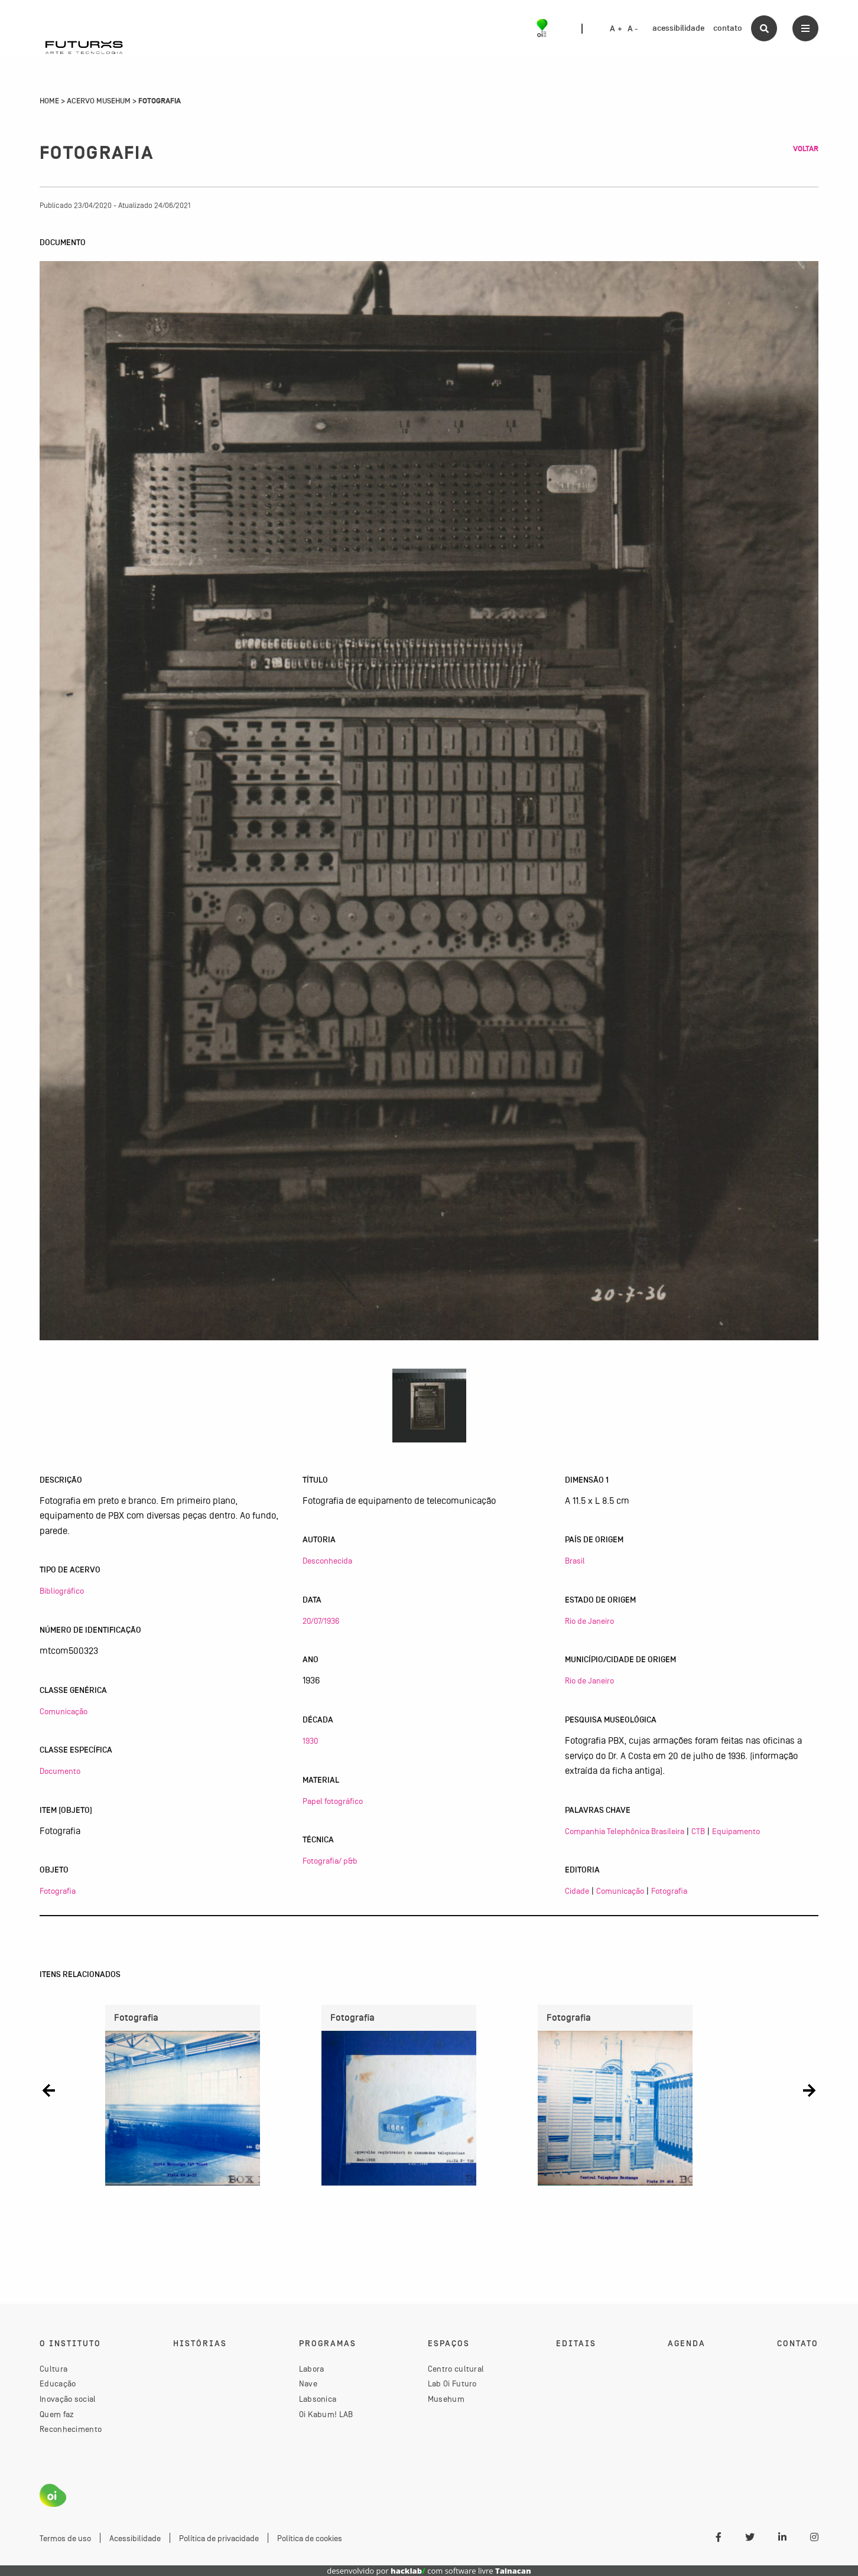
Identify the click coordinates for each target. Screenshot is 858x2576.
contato (727, 28)
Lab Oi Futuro (452, 2383)
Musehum (446, 2399)
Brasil (575, 1560)
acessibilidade (678, 28)
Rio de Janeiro (589, 1621)
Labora (311, 2368)
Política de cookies (309, 2538)
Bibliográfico (62, 1590)
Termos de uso (65, 2538)
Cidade (577, 1891)
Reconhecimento (71, 2429)
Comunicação (63, 1711)
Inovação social (68, 2399)
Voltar (805, 149)
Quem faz (57, 2414)
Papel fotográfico (333, 1801)
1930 (310, 1740)
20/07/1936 (321, 1621)
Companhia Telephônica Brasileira (624, 1831)
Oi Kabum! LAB (326, 2414)
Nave (308, 2383)
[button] (49, 2091)
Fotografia (58, 1891)
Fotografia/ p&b (330, 1860)
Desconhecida (327, 1560)
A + (616, 29)
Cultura (53, 2368)
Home (49, 101)
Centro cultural (456, 2368)
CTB (698, 1831)
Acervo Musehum (99, 101)
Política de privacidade (219, 2538)
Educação (58, 2383)
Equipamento (736, 1831)
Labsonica (318, 2399)
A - (633, 29)
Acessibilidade (135, 2538)
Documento (60, 1771)
